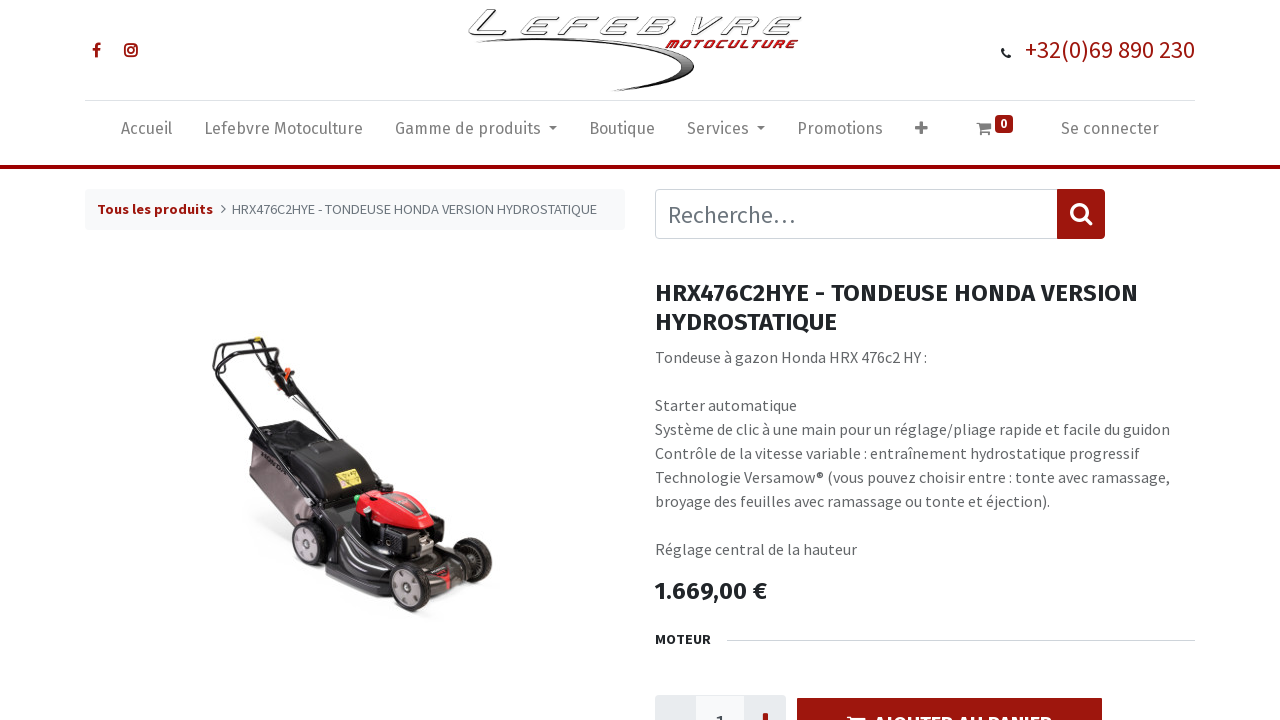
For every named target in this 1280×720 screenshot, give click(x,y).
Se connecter (1110, 128)
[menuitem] (146, 133)
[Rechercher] (1081, 214)
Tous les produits (155, 209)
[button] (921, 133)
